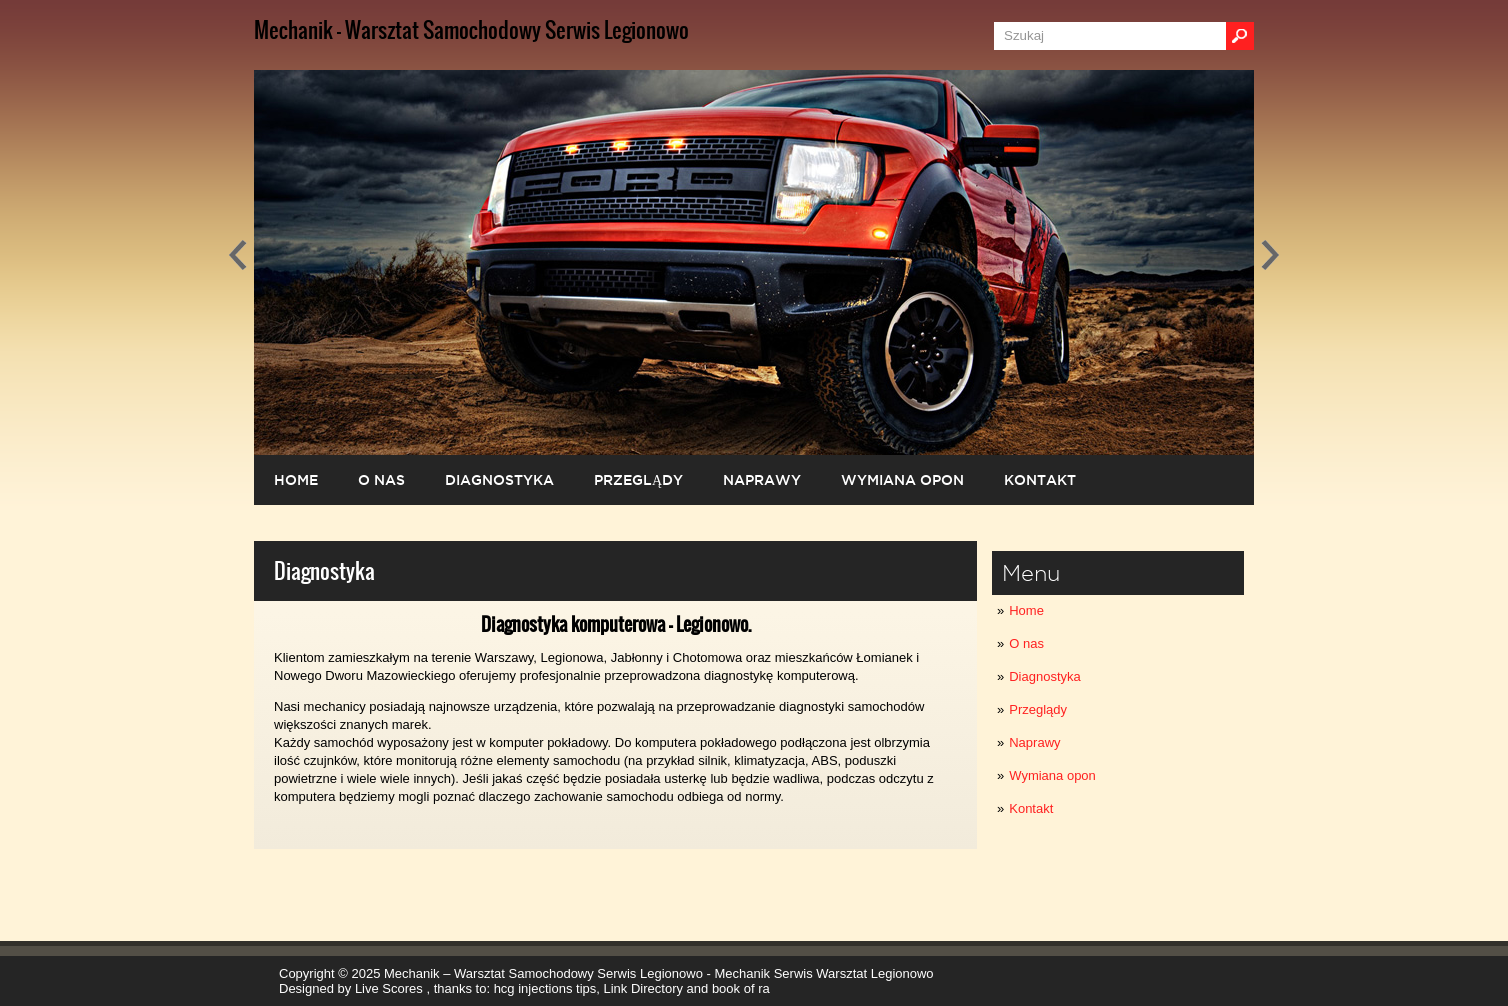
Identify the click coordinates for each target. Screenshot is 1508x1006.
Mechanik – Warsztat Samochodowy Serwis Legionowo (543, 973)
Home (1026, 610)
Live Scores (391, 988)
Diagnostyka (1045, 676)
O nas (1026, 643)
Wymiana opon (1052, 775)
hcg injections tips (545, 988)
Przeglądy (1038, 709)
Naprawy (1034, 742)
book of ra (741, 988)
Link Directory (643, 988)
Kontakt (1031, 808)
